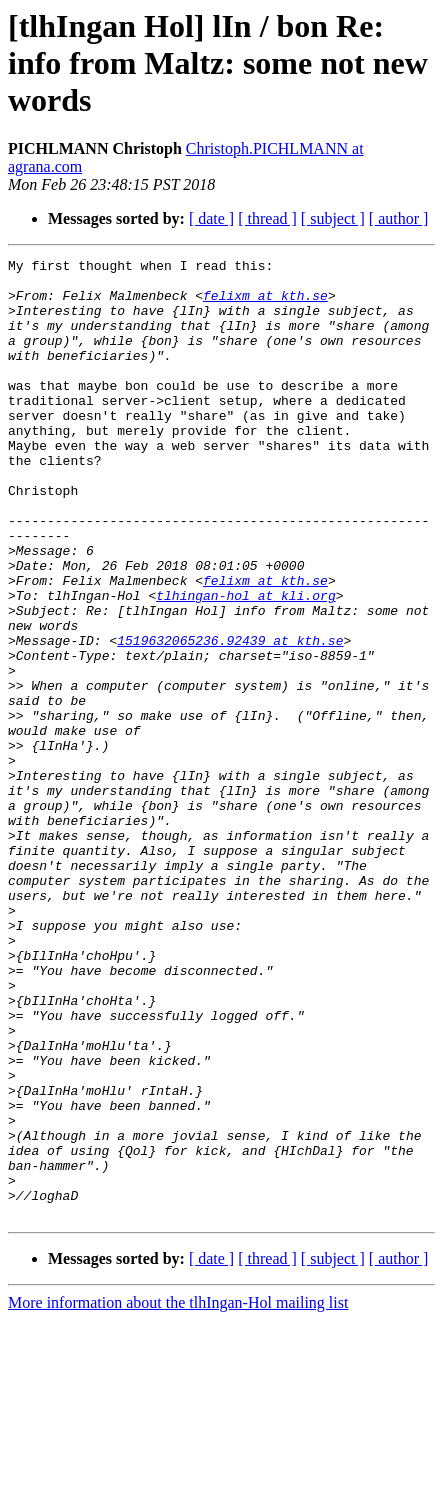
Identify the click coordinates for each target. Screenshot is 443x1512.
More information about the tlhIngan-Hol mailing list (178, 1494)
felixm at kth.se (265, 304)
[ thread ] (267, 218)
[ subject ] (333, 218)
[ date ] (211, 218)
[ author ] (399, 218)
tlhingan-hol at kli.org (245, 664)
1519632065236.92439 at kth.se (230, 718)
